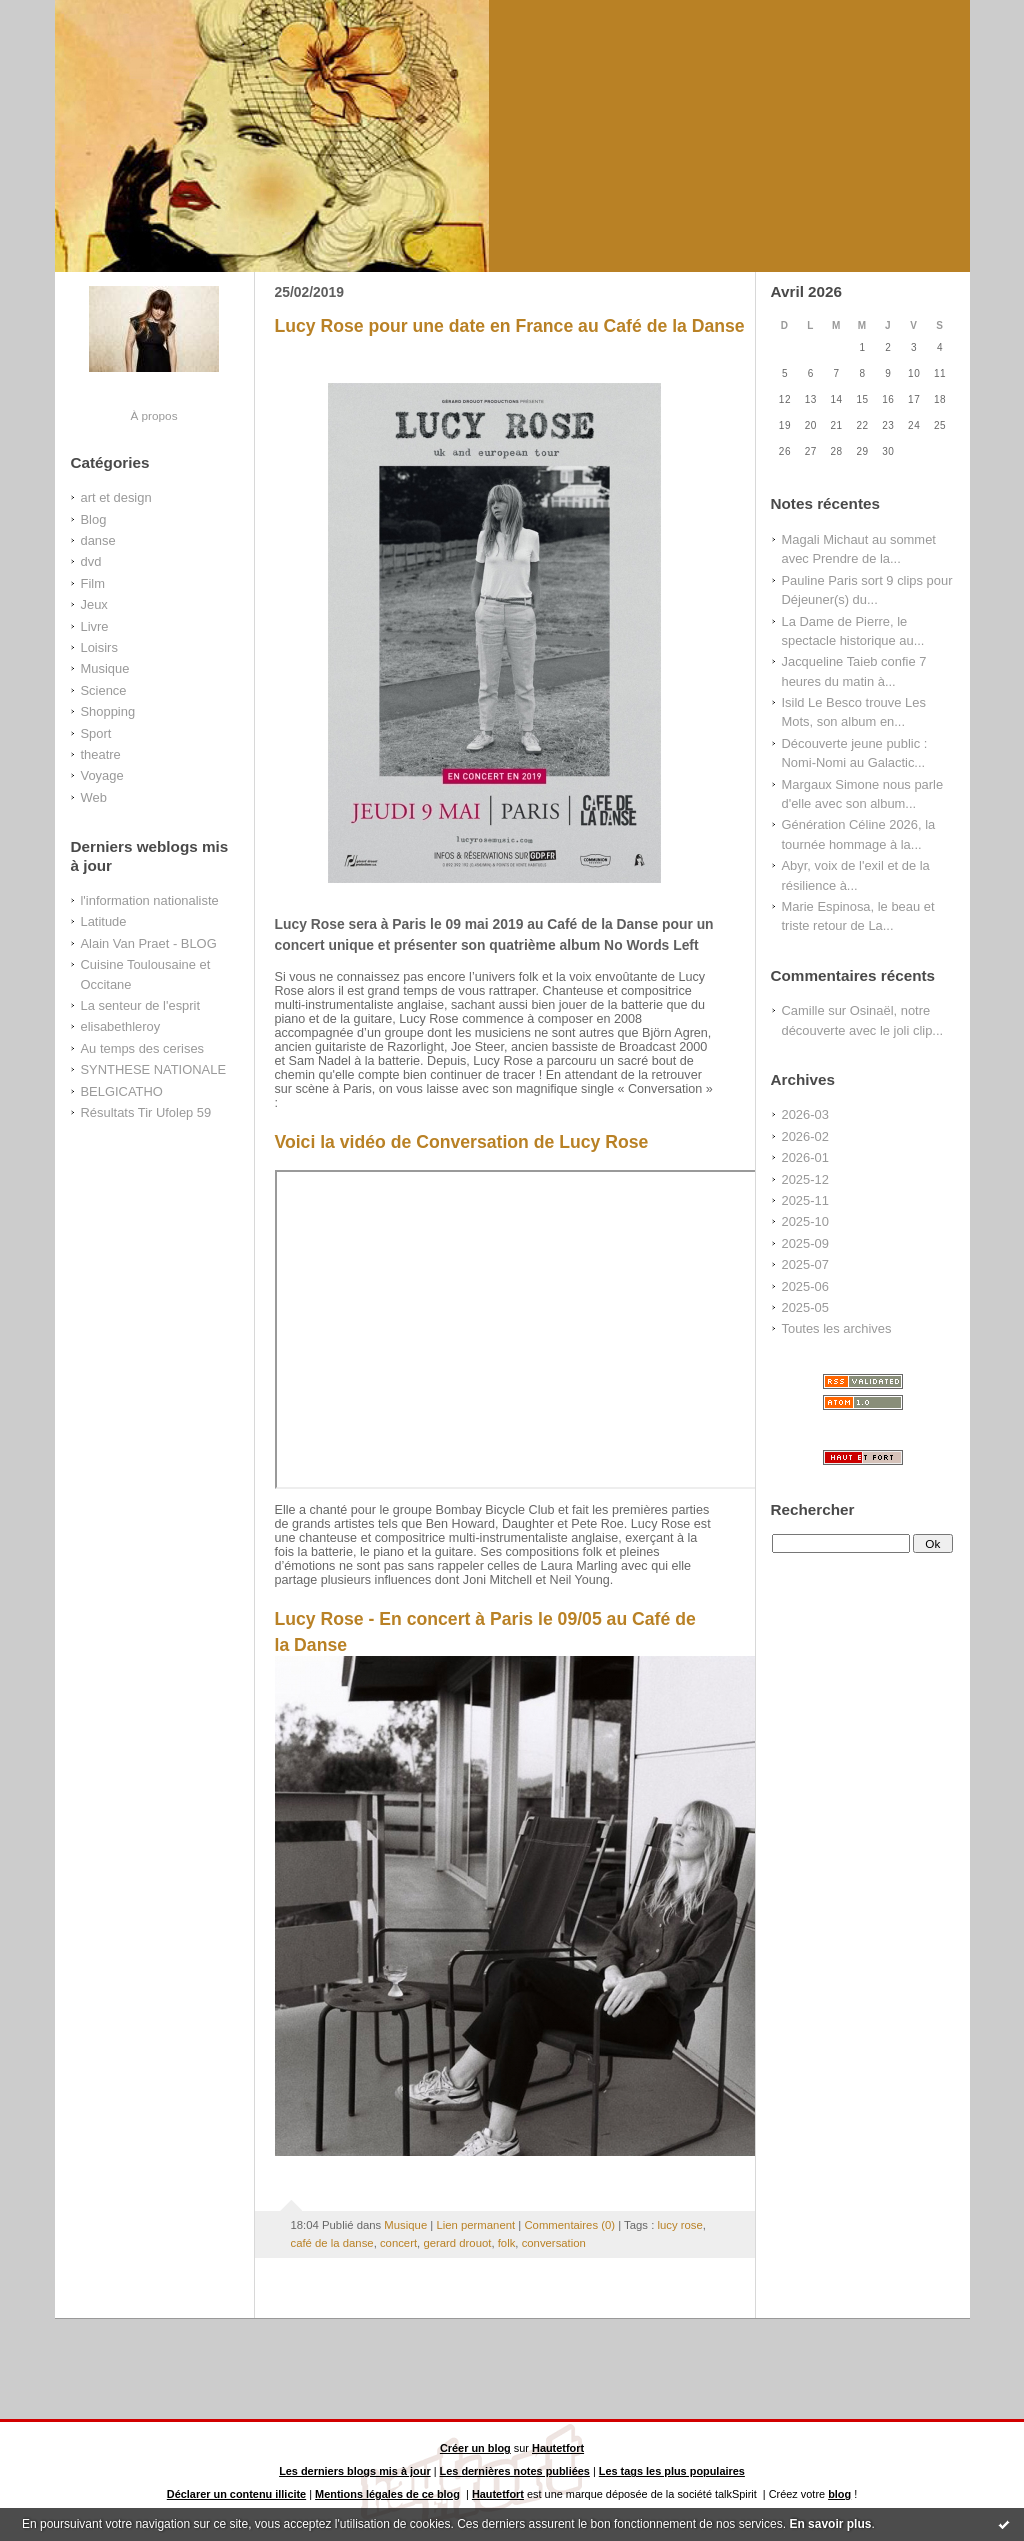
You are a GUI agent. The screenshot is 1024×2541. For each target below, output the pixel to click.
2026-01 (805, 1157)
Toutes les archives (837, 1328)
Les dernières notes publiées (515, 2471)
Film (93, 583)
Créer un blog (475, 2448)
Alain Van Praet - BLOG (149, 943)
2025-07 (805, 1264)
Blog (94, 519)
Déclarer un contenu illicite (236, 2494)
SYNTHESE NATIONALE (154, 1069)
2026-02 (805, 1136)
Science (104, 690)
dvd (91, 561)
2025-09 (805, 1243)
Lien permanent (475, 2225)
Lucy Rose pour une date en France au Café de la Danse (510, 326)
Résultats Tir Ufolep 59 (146, 1112)
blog (839, 2494)
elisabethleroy (121, 1026)
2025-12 (805, 1179)
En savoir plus (830, 2524)
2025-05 (805, 1307)
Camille (803, 1010)
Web (94, 797)
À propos (153, 415)
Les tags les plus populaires (672, 2471)
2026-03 (805, 1114)
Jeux (94, 604)
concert (398, 2243)
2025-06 (805, 1286)
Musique (105, 668)
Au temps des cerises (143, 1048)
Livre (95, 626)
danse (98, 540)
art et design (116, 497)
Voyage (102, 775)
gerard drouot (457, 2243)
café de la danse (332, 2243)
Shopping (108, 711)
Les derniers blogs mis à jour (355, 2471)
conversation (554, 2243)
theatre (101, 754)
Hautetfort (558, 2448)
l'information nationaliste (150, 900)
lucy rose (679, 2225)
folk (507, 2243)
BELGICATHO (122, 1091)
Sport (96, 733)
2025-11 (805, 1200)
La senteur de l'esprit (141, 1005)
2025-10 (805, 1221)
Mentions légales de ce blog (387, 2494)
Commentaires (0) (569, 2225)
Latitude (104, 921)
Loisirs (99, 647)
